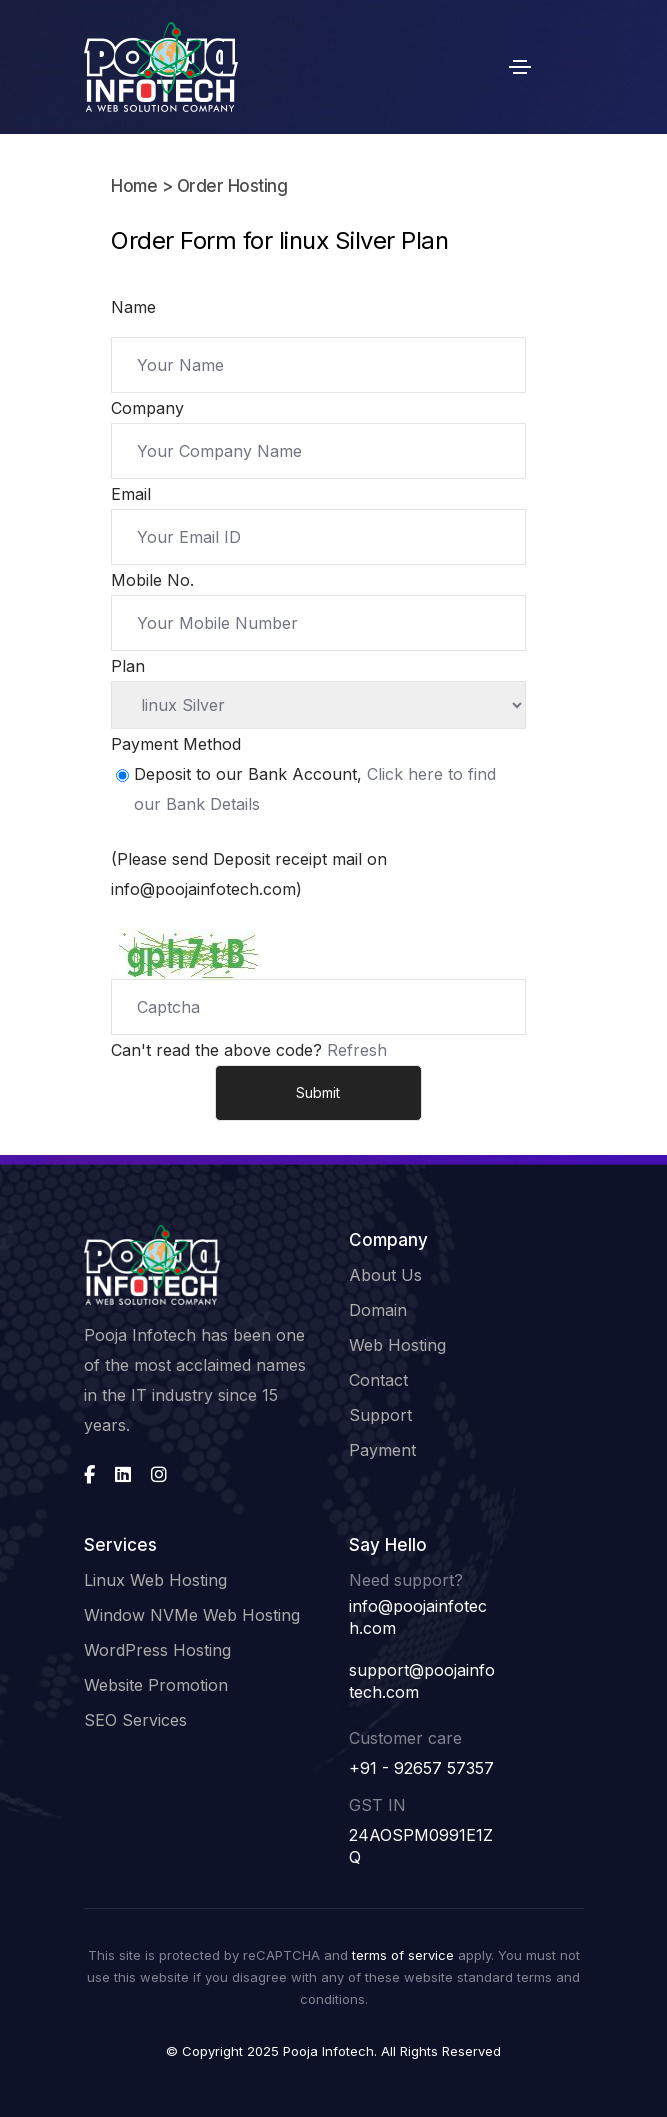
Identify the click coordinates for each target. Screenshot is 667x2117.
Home (134, 186)
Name (133, 307)
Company (147, 408)
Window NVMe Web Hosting (192, 1615)
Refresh (357, 1050)
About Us (385, 1275)
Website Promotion (156, 1685)
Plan (128, 666)
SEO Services (135, 1720)
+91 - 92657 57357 (421, 1768)
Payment (382, 1450)
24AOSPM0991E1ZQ (421, 1846)
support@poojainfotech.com (422, 1681)
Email (131, 494)
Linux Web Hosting (155, 1580)
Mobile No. (152, 580)
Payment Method (176, 744)
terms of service (403, 1955)
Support (380, 1415)
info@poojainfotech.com (418, 1617)
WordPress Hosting (157, 1650)
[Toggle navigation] (520, 67)
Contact (378, 1380)
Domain (378, 1310)
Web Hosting (397, 1345)
